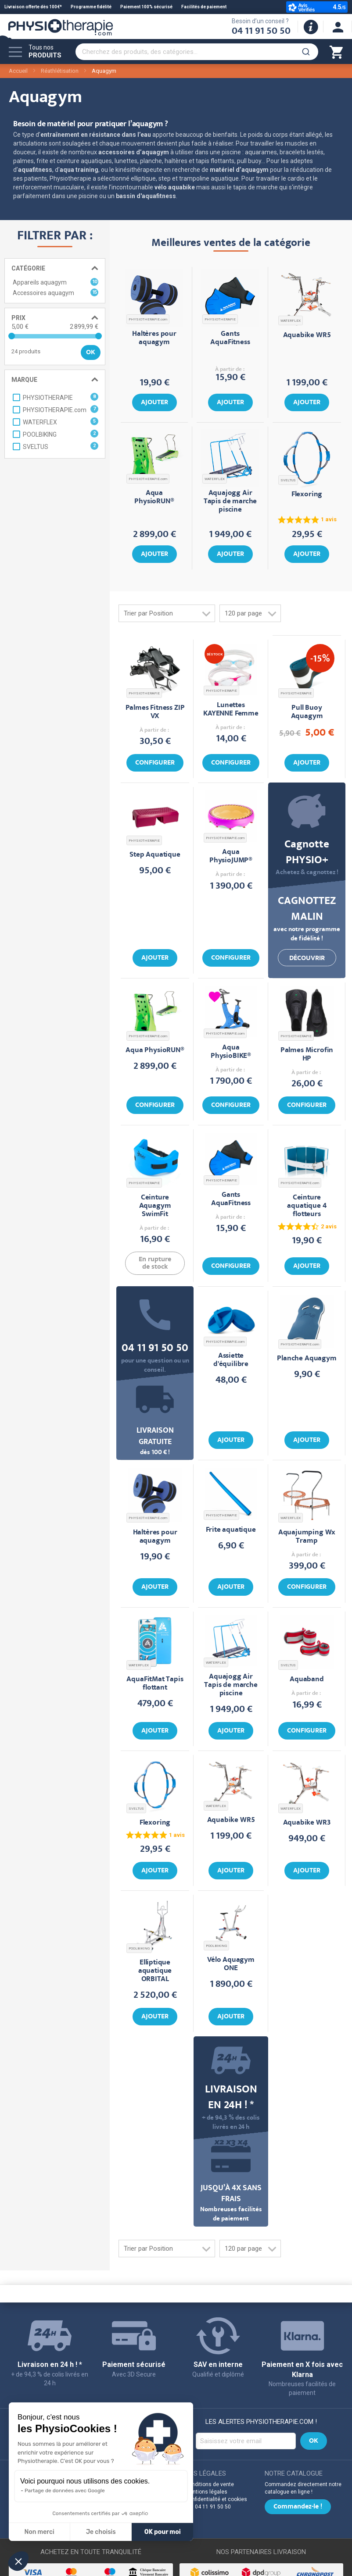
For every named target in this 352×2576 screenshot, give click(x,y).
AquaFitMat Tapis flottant (154, 1684)
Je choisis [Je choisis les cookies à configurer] (101, 2532)
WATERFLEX (290, 321)
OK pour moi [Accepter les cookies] (162, 2532)
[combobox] (196, 51)
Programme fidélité (91, 6)
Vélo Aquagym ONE (231, 1964)
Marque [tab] (24, 379)
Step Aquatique (154, 855)
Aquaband (307, 1679)
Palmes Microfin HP (306, 1054)
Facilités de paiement (203, 6)
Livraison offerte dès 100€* (33, 6)
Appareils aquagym (55, 282)
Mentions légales (206, 2492)
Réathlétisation (60, 71)
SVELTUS (288, 480)
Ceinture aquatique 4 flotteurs (306, 1206)
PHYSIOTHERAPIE (220, 319)
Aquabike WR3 (307, 1823)
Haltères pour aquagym (154, 338)
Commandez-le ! (297, 2507)
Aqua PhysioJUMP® (230, 856)
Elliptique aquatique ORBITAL (155, 1971)
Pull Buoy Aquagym (307, 712)
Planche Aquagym (306, 1358)
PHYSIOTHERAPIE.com (148, 319)
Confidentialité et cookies (216, 2499)
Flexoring (306, 494)
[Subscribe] (313, 2441)
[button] (18, 2561)
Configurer (155, 763)
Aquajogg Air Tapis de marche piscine (230, 502)
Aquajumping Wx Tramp (307, 1537)
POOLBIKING (139, 1948)
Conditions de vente (209, 2484)
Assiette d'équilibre (230, 1360)
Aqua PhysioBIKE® (231, 1052)
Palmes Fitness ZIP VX (155, 712)
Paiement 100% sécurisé (146, 6)
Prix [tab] (18, 317)
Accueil (18, 71)
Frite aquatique (230, 1530)
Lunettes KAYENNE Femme (231, 709)
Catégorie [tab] (28, 268)
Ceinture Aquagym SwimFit (155, 1206)
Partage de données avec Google (65, 2490)
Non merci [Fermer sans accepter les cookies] (39, 2532)
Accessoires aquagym (55, 292)
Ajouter (154, 403)
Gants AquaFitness (230, 338)
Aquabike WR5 (307, 335)
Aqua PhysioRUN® (154, 497)
